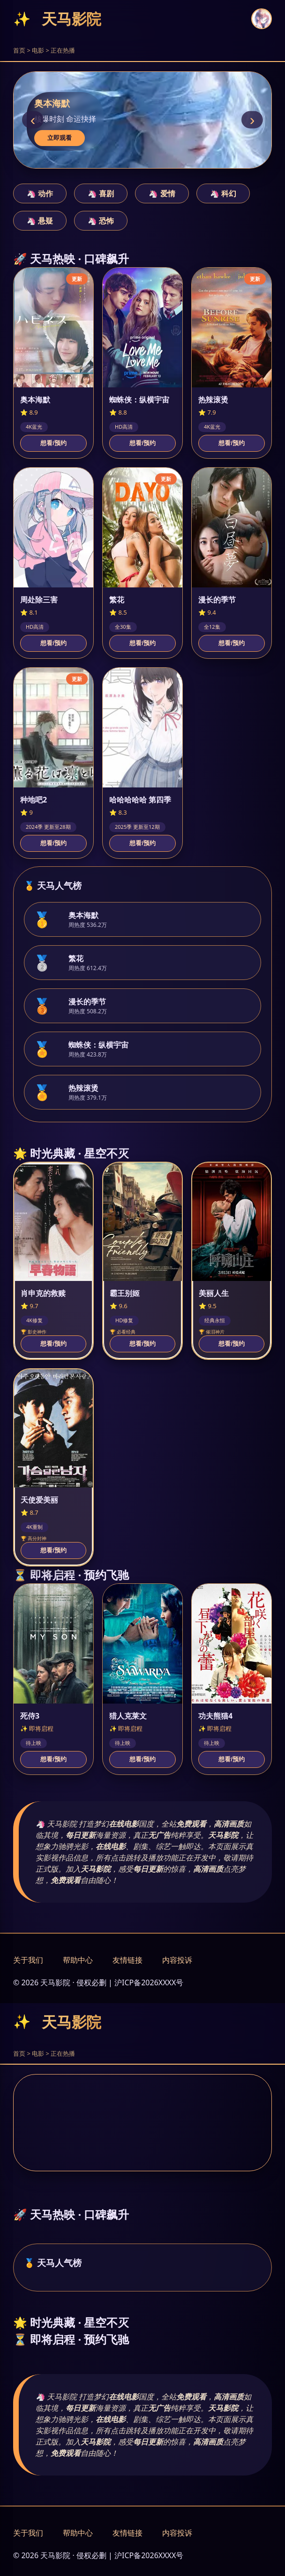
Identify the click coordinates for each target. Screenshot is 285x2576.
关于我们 (28, 1960)
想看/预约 (53, 443)
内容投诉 (177, 1960)
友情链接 (127, 1960)
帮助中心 (78, 1960)
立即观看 (59, 137)
